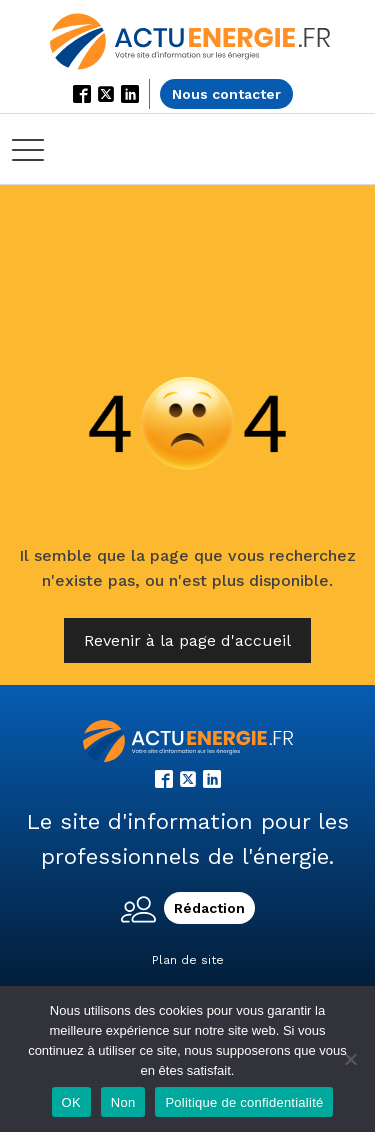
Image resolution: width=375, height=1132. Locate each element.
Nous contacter (226, 94)
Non (123, 1102)
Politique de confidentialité (244, 1102)
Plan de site (188, 960)
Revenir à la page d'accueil (187, 640)
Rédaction (209, 908)
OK (71, 1102)
